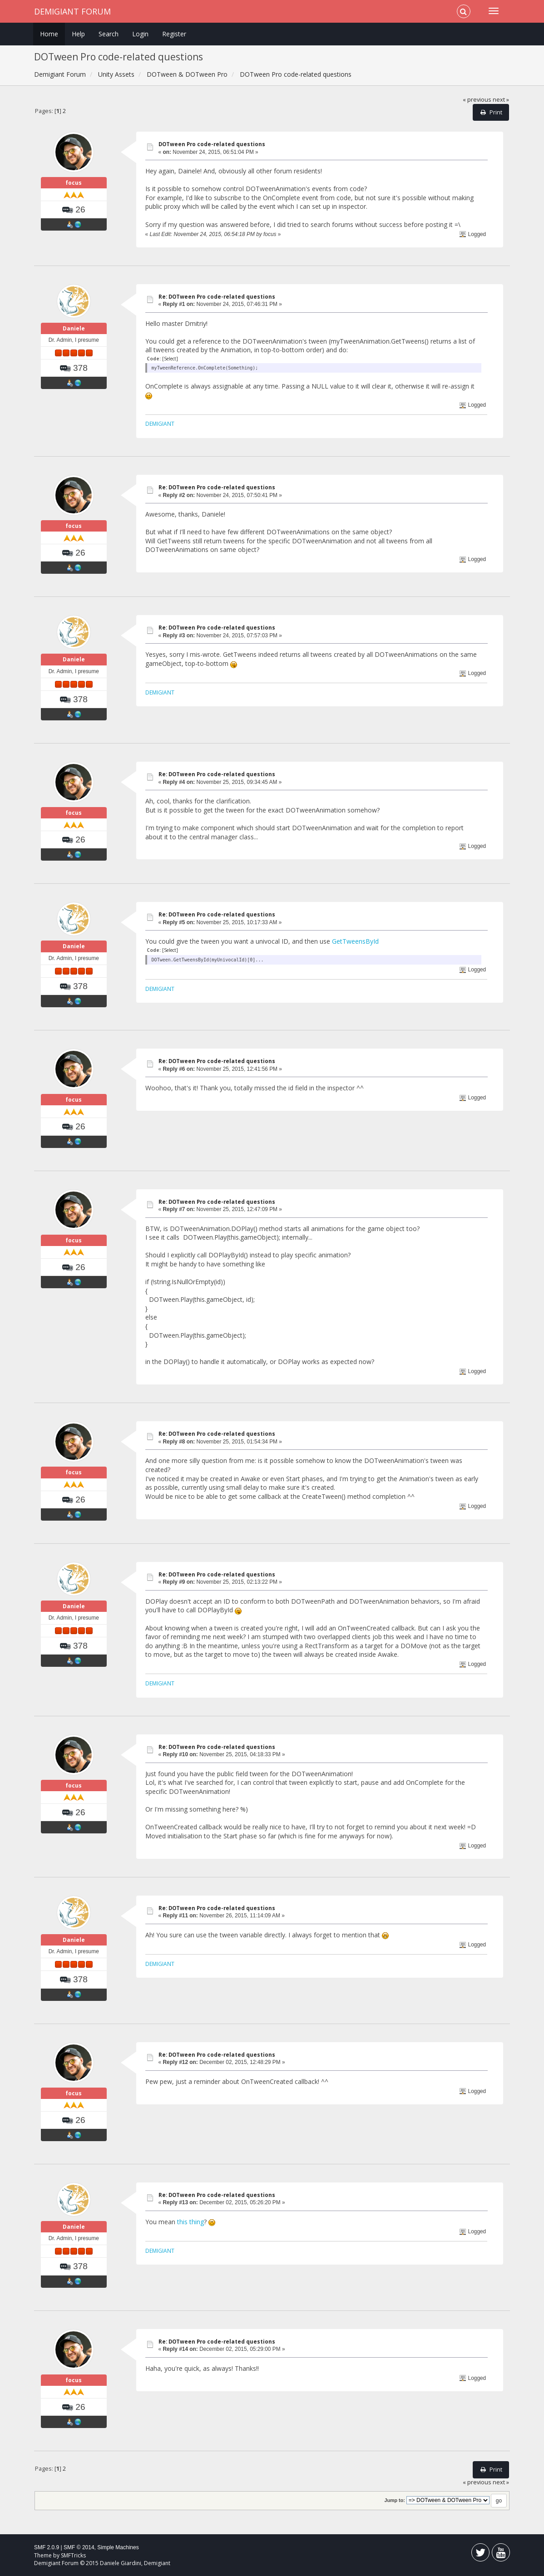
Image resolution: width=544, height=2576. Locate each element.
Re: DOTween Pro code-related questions (216, 296)
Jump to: (395, 2500)
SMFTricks (73, 2555)
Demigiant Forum (72, 11)
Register (174, 34)
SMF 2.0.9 (46, 2547)
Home (49, 34)
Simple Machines (117, 2547)
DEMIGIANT (159, 423)
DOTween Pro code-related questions (211, 144)
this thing (190, 2221)
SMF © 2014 (79, 2547)
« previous (477, 99)
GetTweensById (355, 941)
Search (109, 34)
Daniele (74, 328)
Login (140, 34)
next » (501, 99)
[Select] (170, 358)
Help (78, 34)
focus (73, 183)
